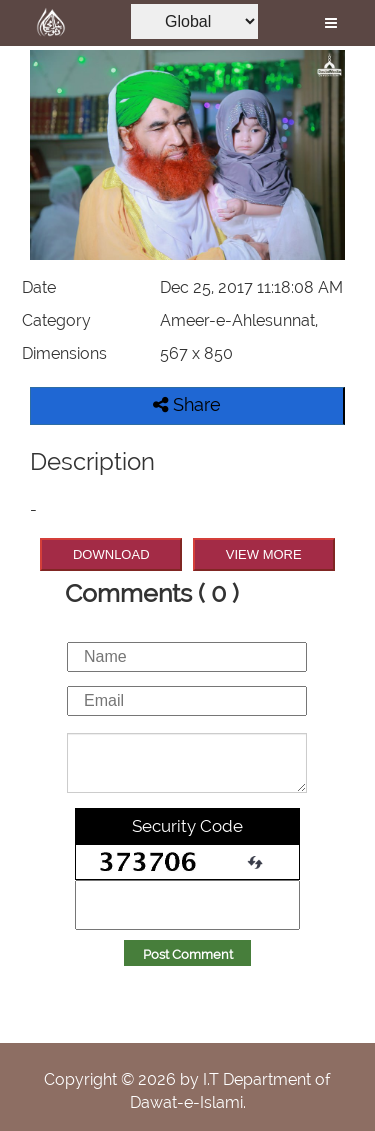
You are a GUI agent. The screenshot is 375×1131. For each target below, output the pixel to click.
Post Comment (188, 954)
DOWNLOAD (111, 554)
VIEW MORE (264, 554)
